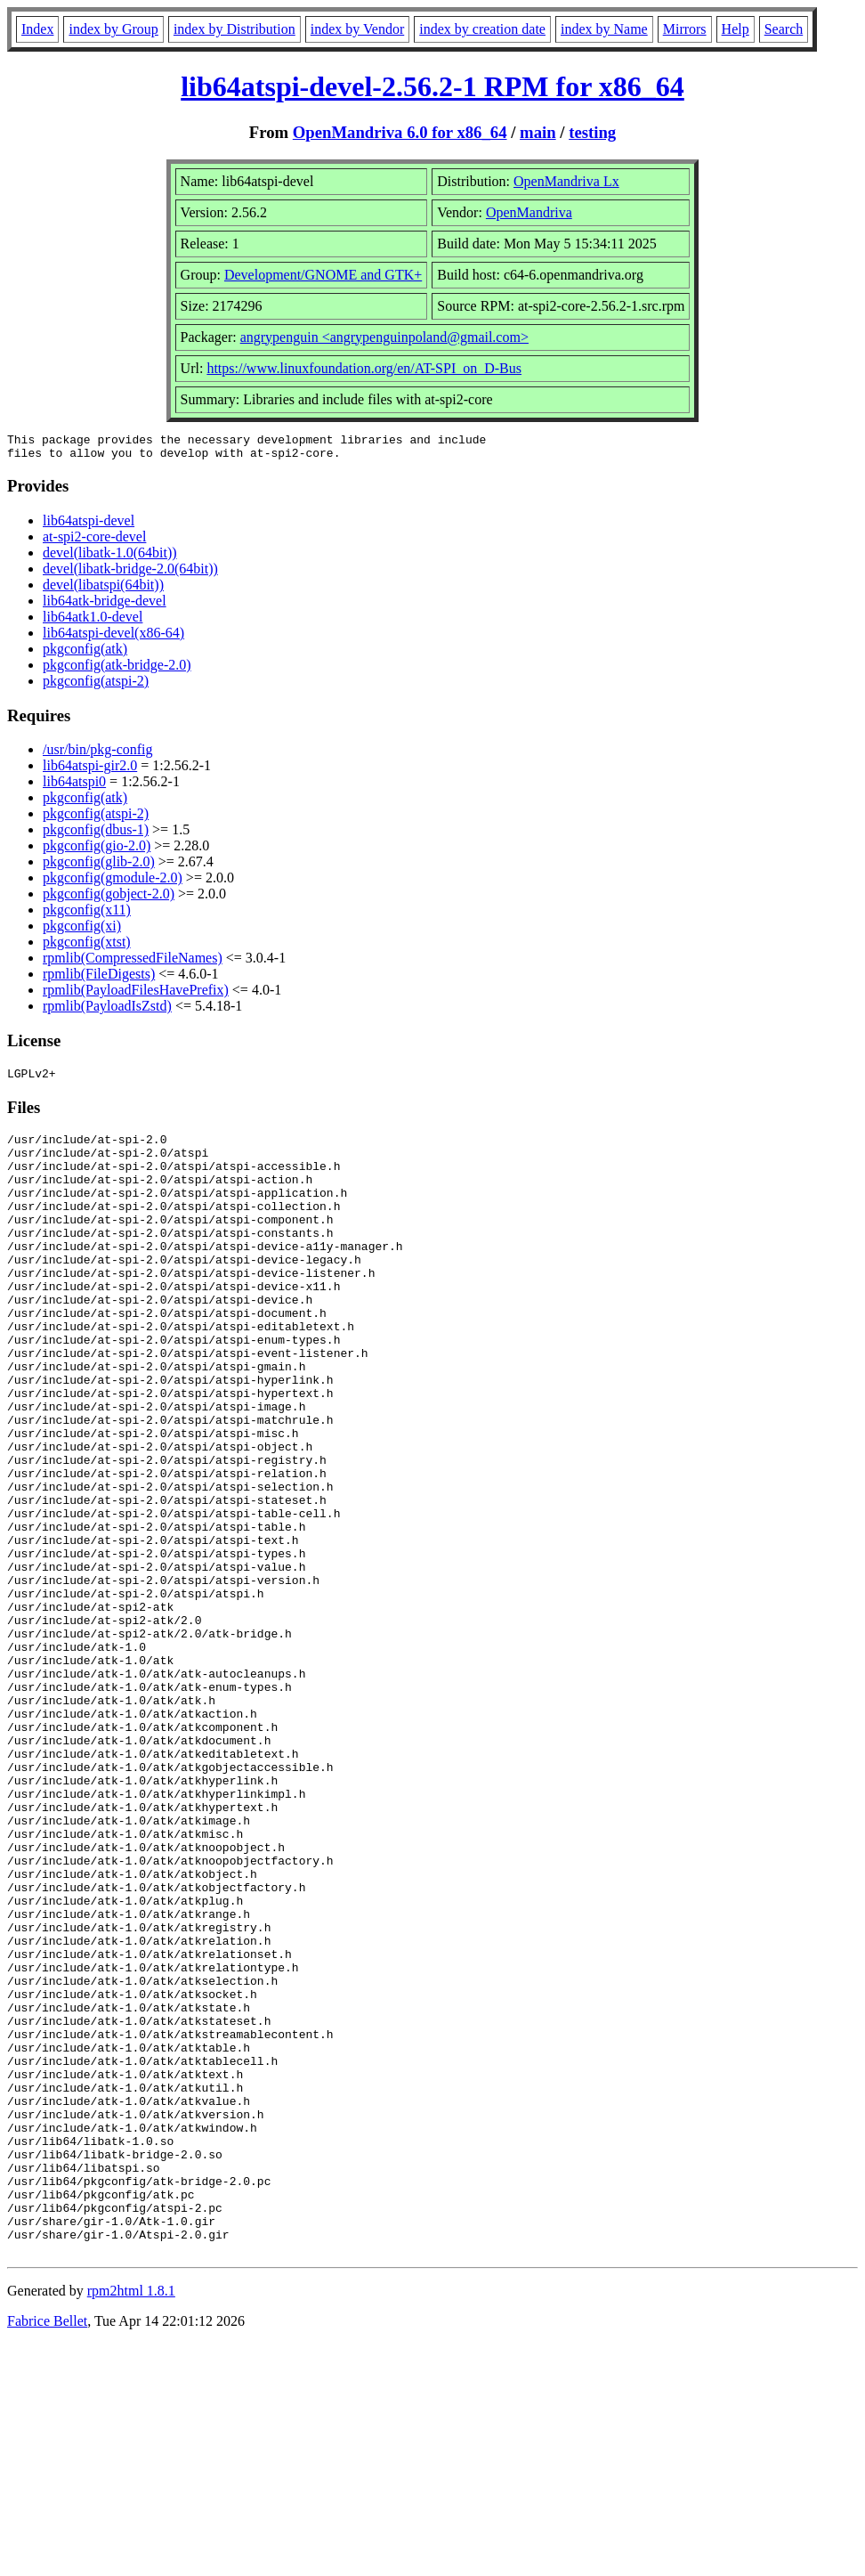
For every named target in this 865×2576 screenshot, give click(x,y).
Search (784, 29)
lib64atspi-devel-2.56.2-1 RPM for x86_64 (432, 86)
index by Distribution (234, 29)
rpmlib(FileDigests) (99, 979)
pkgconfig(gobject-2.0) (108, 898)
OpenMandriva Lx (566, 181)
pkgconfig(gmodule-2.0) (112, 882)
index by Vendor (357, 29)
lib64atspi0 (74, 786)
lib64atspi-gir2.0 (90, 770)
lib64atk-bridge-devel (104, 606)
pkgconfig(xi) (82, 931)
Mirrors (685, 29)
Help (735, 29)
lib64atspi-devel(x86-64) (113, 638)
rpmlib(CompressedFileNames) (132, 963)
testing (592, 132)
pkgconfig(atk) (85, 654)
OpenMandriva (529, 212)
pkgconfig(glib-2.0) (99, 866)
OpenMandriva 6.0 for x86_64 (400, 132)
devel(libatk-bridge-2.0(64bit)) (130, 573)
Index (37, 29)
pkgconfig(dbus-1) (96, 834)
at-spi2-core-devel (94, 541)
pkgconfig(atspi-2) (96, 686)
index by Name (604, 29)
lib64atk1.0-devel (92, 622)
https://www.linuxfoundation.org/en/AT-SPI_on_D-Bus (363, 368)
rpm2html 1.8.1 (131, 2523)
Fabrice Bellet (47, 2553)
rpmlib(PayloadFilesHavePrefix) (136, 995)
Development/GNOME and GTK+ (323, 274)
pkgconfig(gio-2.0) (96, 850)
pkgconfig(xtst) (87, 947)
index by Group (113, 29)
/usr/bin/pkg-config (98, 754)
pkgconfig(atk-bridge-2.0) (117, 670)
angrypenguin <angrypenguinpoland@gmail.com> (384, 337)
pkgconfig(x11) (87, 914)
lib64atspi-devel (88, 525)
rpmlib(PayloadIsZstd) (107, 1011)
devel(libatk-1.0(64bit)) (110, 557)
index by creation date (482, 29)
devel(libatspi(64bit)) (103, 589)
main (538, 132)
